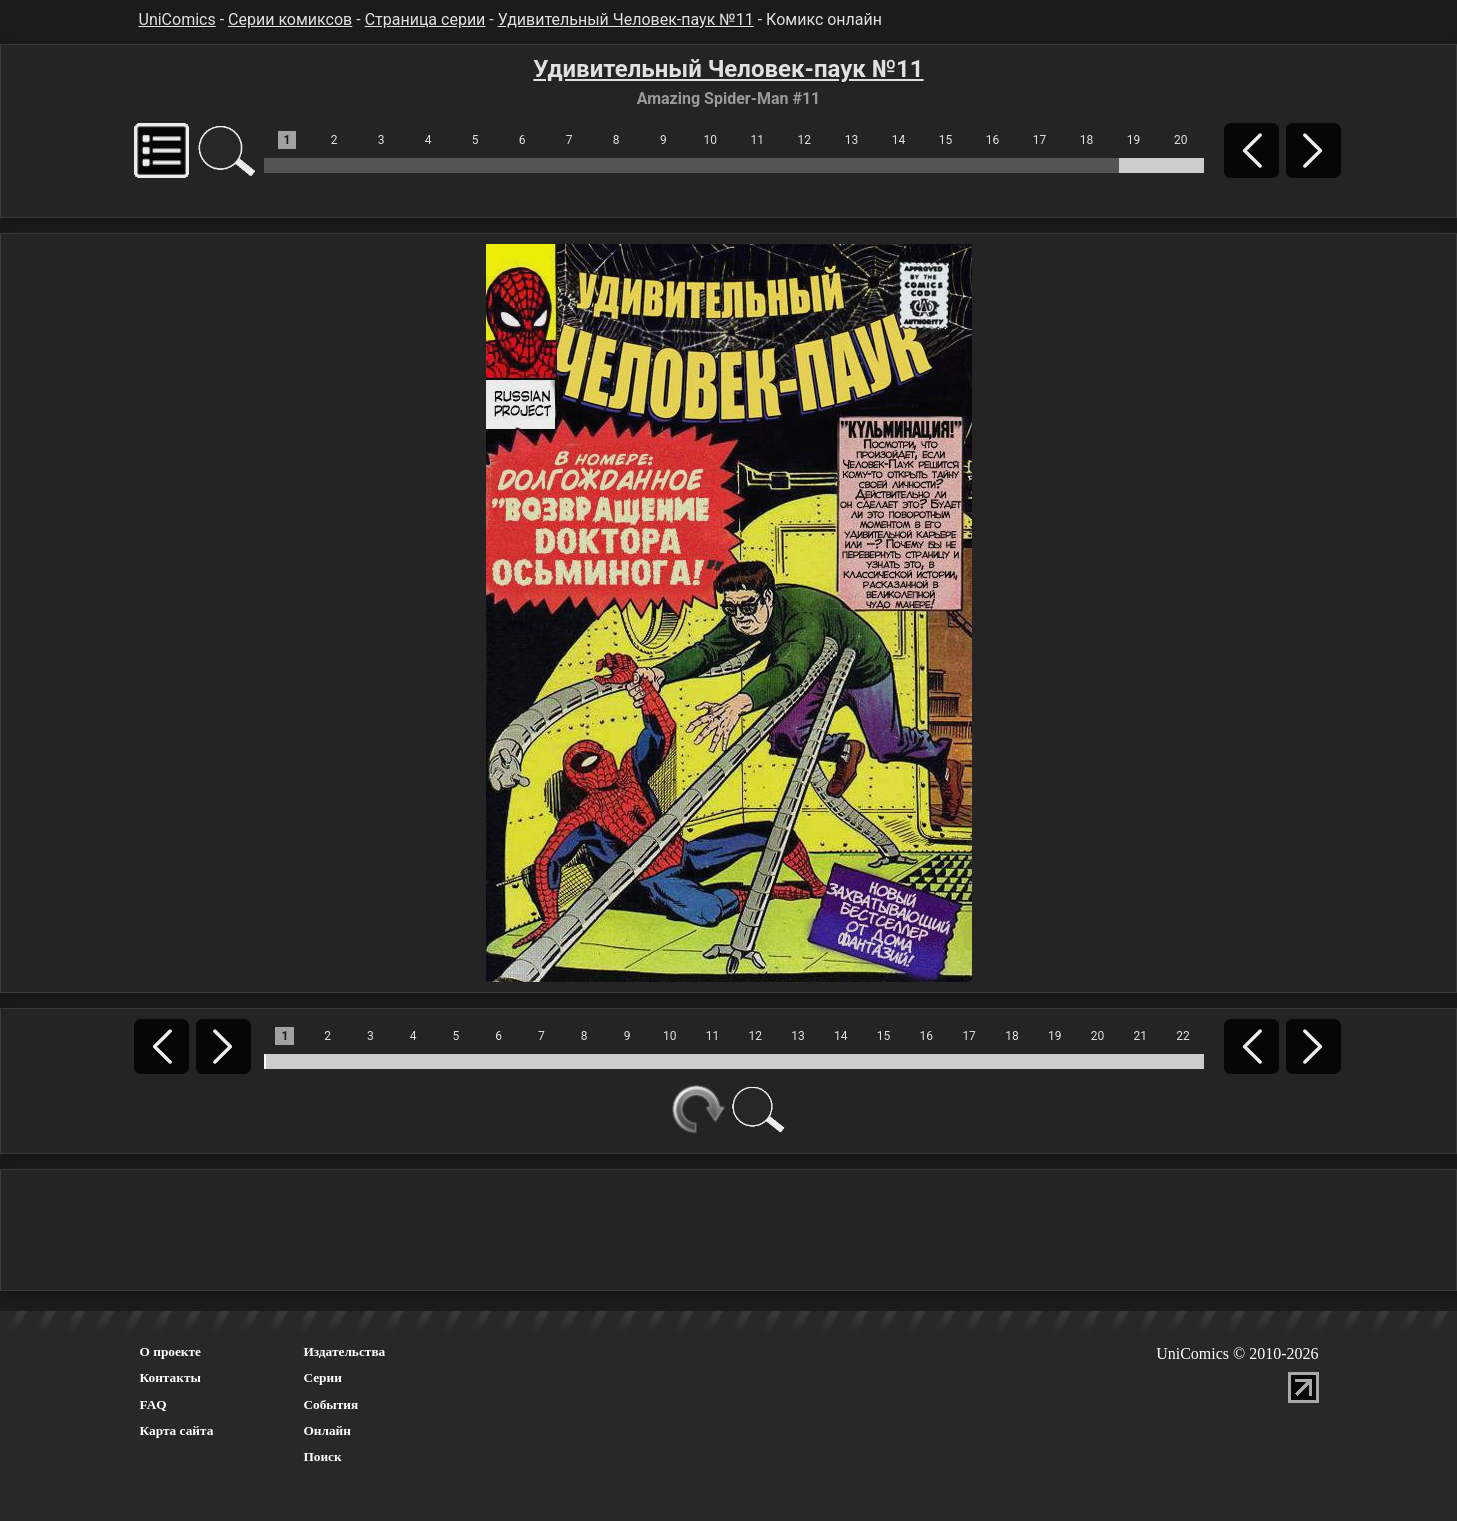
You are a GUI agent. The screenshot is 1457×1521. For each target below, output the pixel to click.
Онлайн (327, 1430)
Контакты (170, 1377)
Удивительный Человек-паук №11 (626, 19)
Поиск (322, 1456)
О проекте (171, 1351)
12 (805, 140)
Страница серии (425, 19)
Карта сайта (177, 1430)
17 (1040, 140)
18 (1087, 140)
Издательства (344, 1351)
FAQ (153, 1404)
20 (1181, 140)
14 (899, 140)
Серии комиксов (290, 19)
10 (711, 140)
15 (946, 140)
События (330, 1404)
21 (1140, 1036)
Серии (322, 1377)
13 (852, 140)
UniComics (177, 19)
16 (993, 140)
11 (758, 140)
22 (1183, 1036)
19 (1134, 140)
